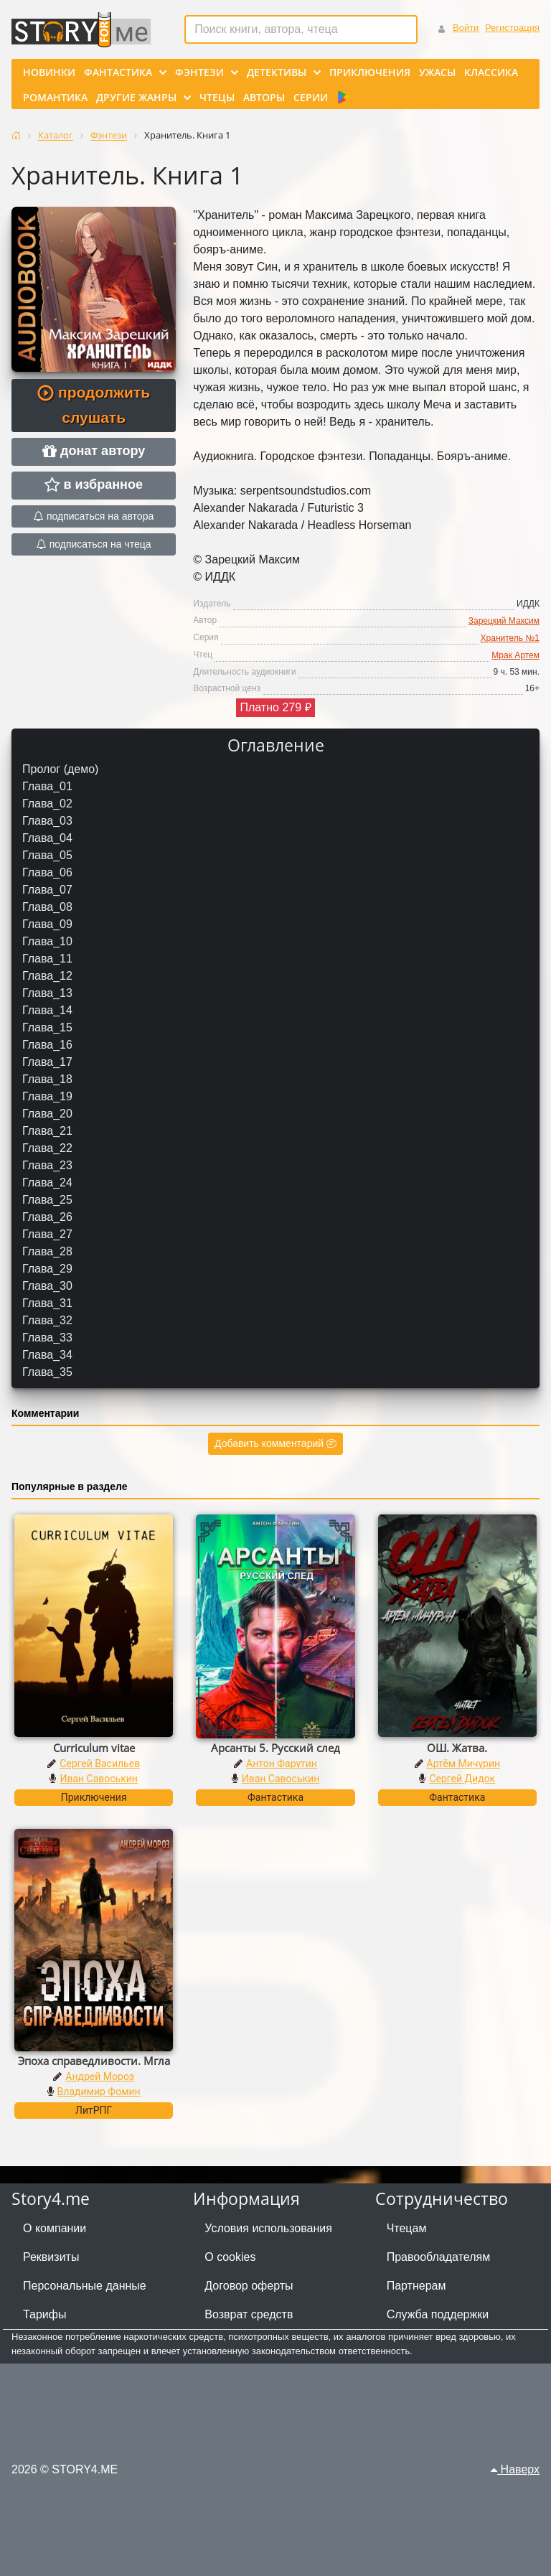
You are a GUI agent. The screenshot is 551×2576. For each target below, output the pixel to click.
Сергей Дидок (462, 1778)
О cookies (229, 2257)
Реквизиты (51, 2257)
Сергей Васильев (100, 1763)
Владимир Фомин (99, 2091)
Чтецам (407, 2228)
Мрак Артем (515, 655)
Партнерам (416, 2286)
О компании (54, 2228)
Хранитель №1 (510, 638)
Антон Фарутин (281, 1763)
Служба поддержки (438, 2314)
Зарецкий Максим (504, 621)
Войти (466, 27)
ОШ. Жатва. (457, 1748)
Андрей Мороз (99, 2076)
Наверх (515, 2469)
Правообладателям (439, 2257)
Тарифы (44, 2314)
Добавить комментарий (275, 1443)
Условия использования (268, 2228)
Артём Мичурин (463, 1763)
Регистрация (512, 27)
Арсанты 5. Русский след (275, 1748)
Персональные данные (84, 2286)
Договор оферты (248, 2286)
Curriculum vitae (94, 1748)
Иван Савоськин (99, 1778)
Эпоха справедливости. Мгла (94, 2060)
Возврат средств (248, 2314)
